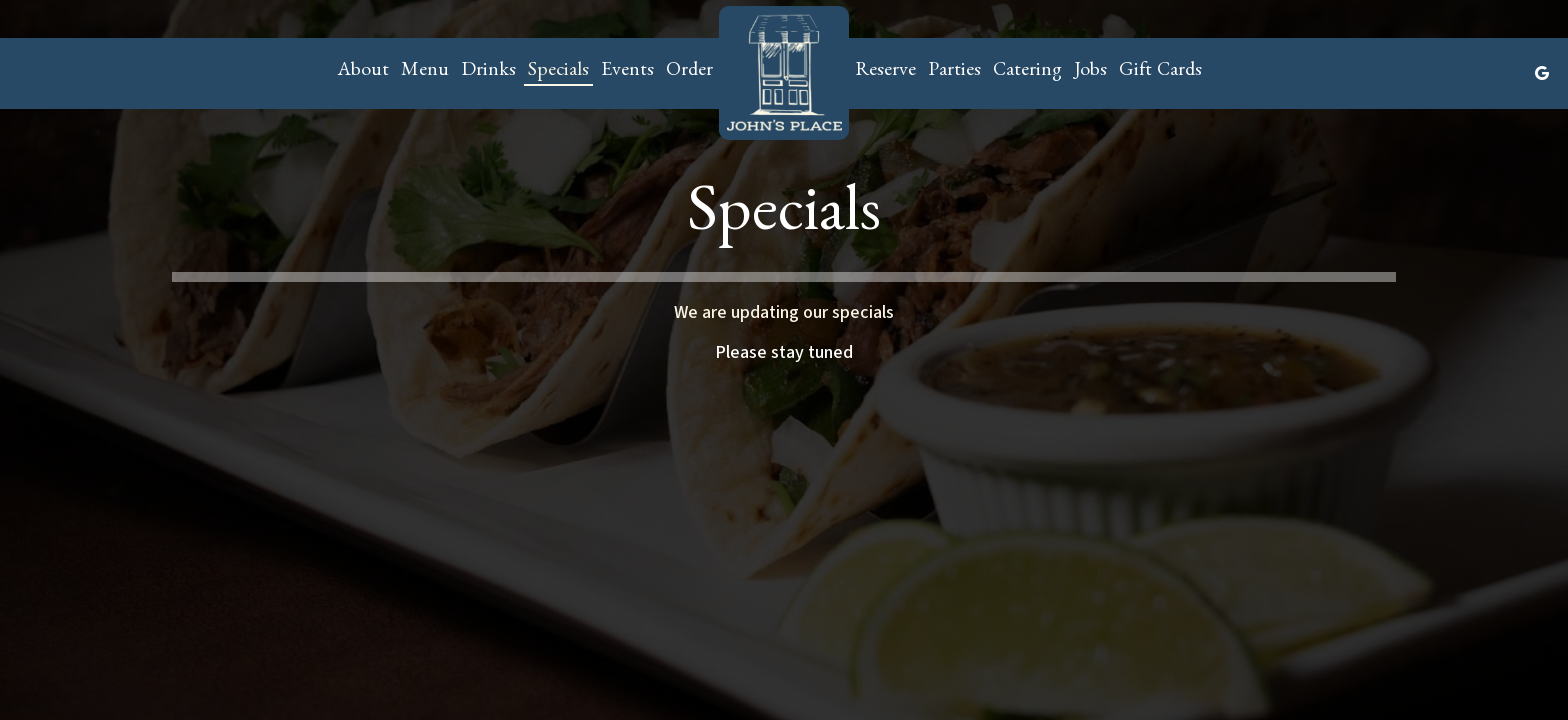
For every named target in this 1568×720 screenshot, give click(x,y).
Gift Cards (1160, 72)
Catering (1027, 72)
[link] (784, 73)
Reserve (885, 72)
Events (627, 72)
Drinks (488, 72)
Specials (558, 72)
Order (689, 72)
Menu (425, 72)
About (363, 72)
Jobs (1090, 72)
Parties (954, 72)
